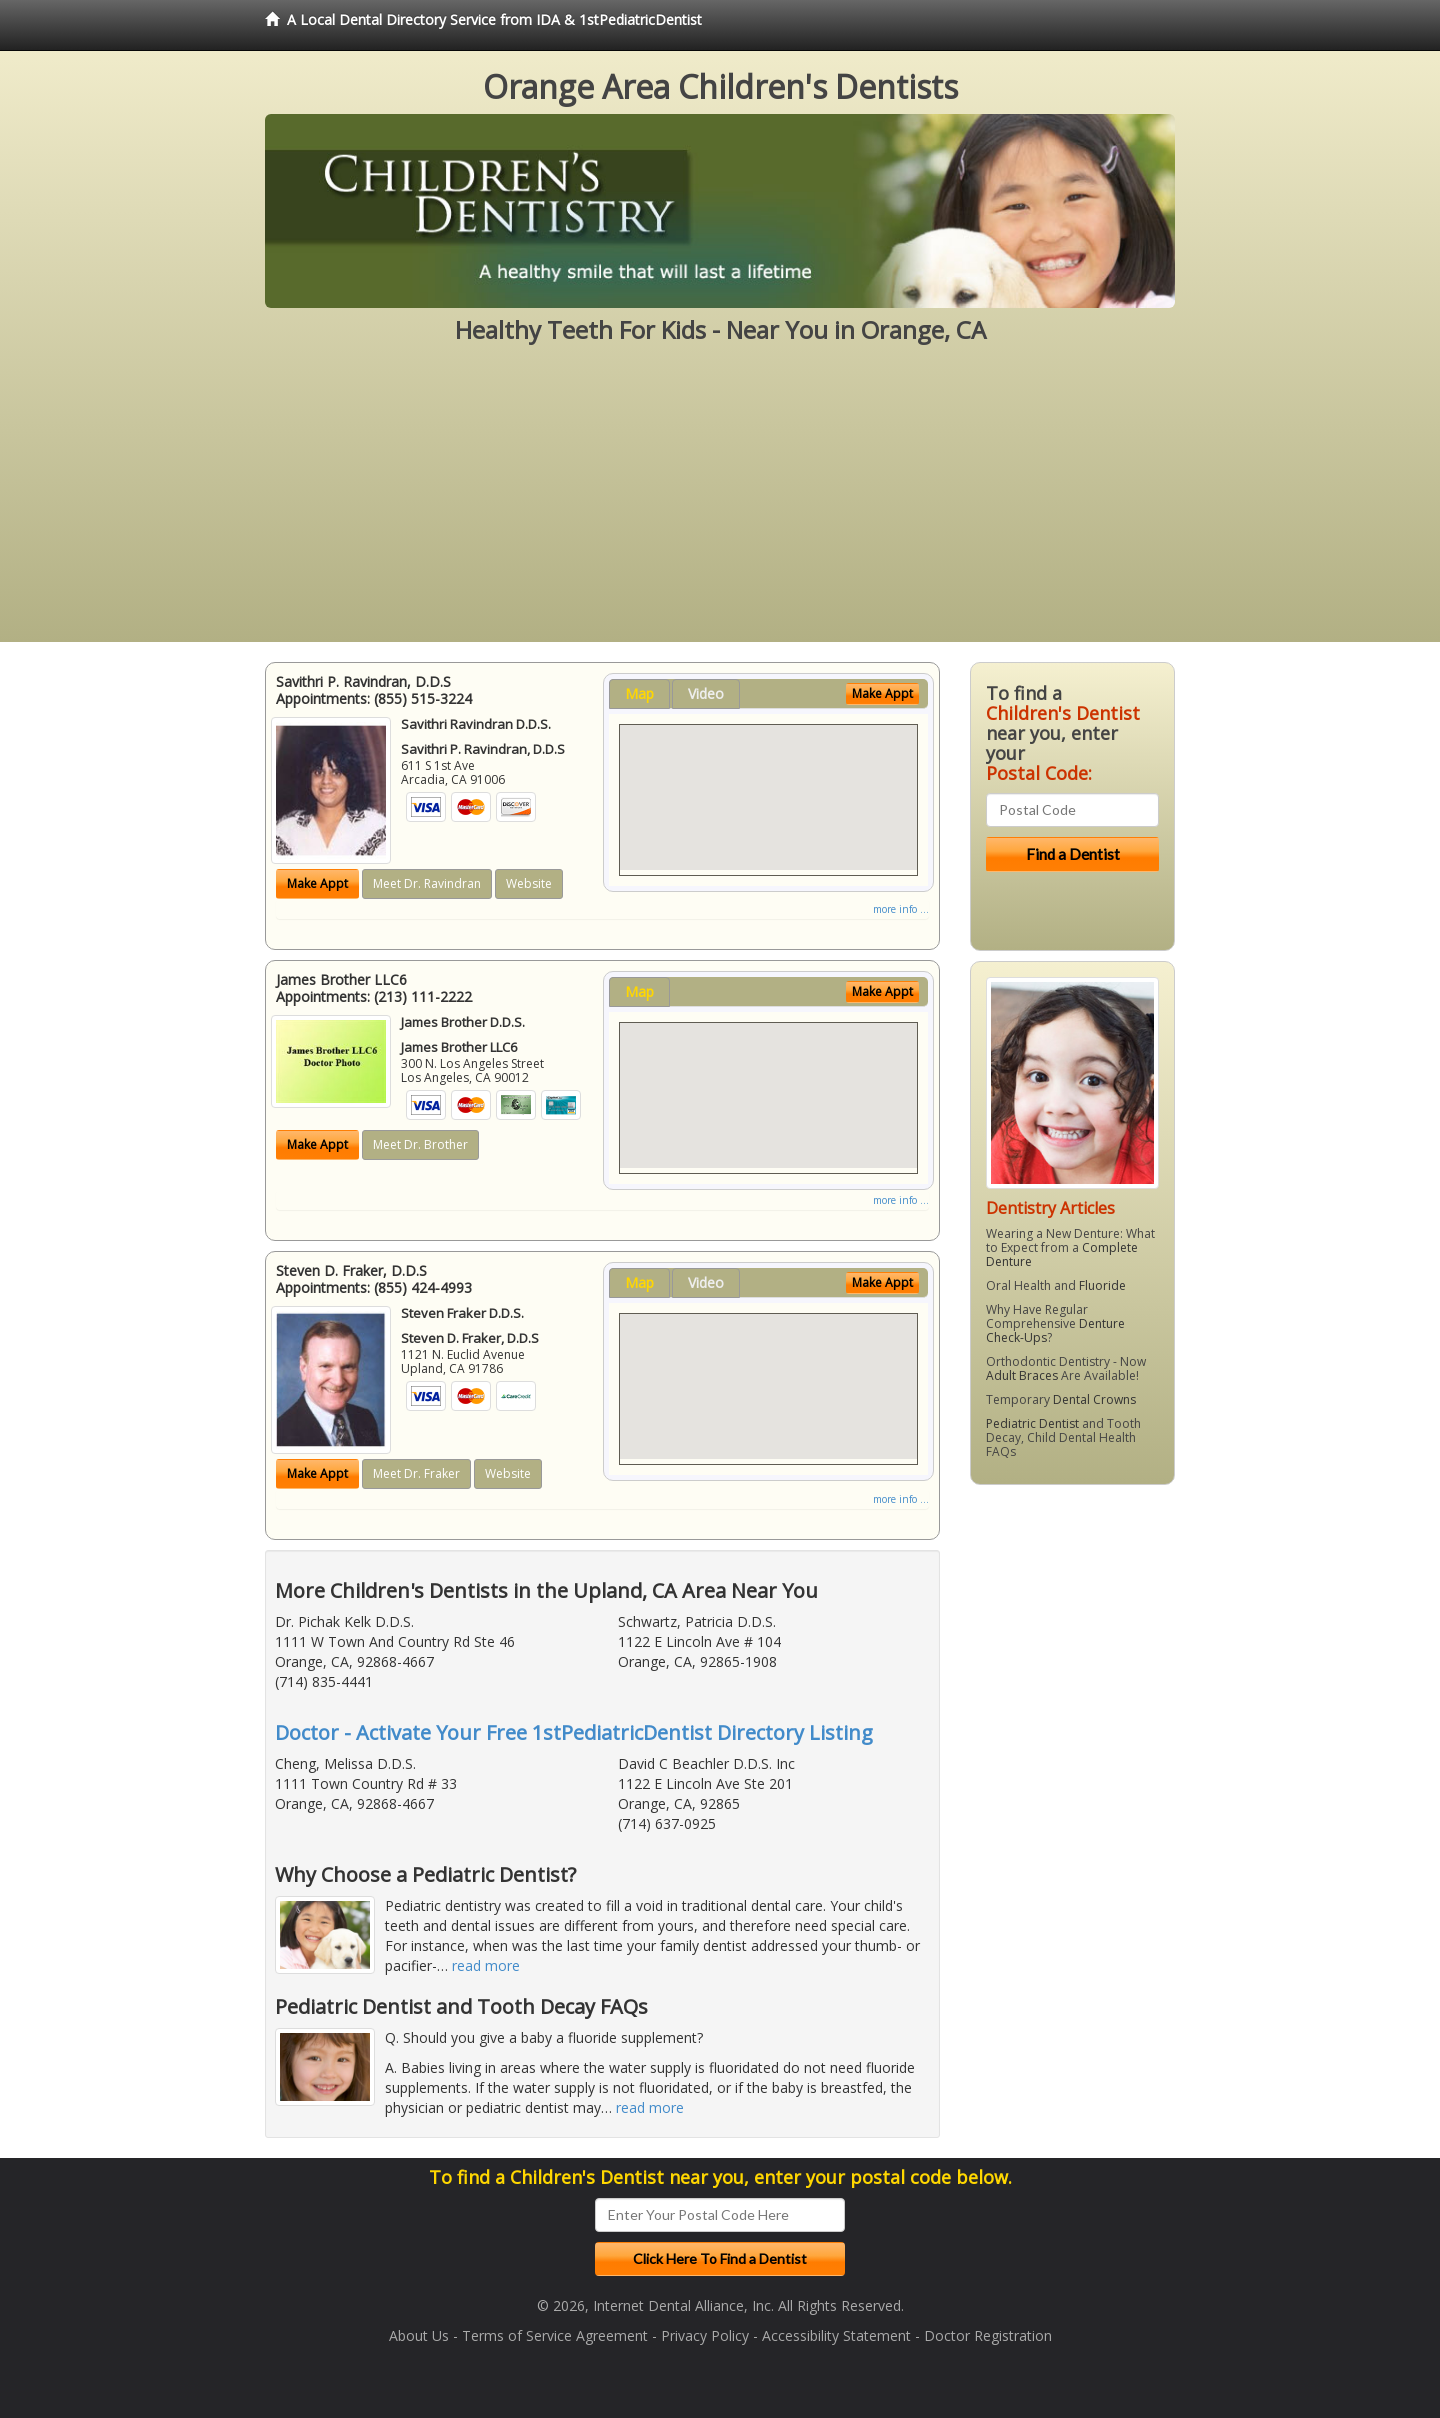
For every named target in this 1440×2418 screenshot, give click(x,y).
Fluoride (1102, 1285)
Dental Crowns (1094, 1399)
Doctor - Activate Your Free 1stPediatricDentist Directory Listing (574, 1732)
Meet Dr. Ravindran (427, 883)
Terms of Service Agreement (555, 2335)
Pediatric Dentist (1032, 1423)
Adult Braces (1022, 1375)
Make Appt (317, 883)
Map (639, 693)
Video (706, 693)
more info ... (901, 909)
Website (529, 883)
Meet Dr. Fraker (416, 1473)
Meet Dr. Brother (420, 1144)
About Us (419, 2335)
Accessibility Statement (836, 2335)
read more (486, 1965)
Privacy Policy (705, 2335)
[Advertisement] (720, 502)
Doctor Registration (988, 2335)
